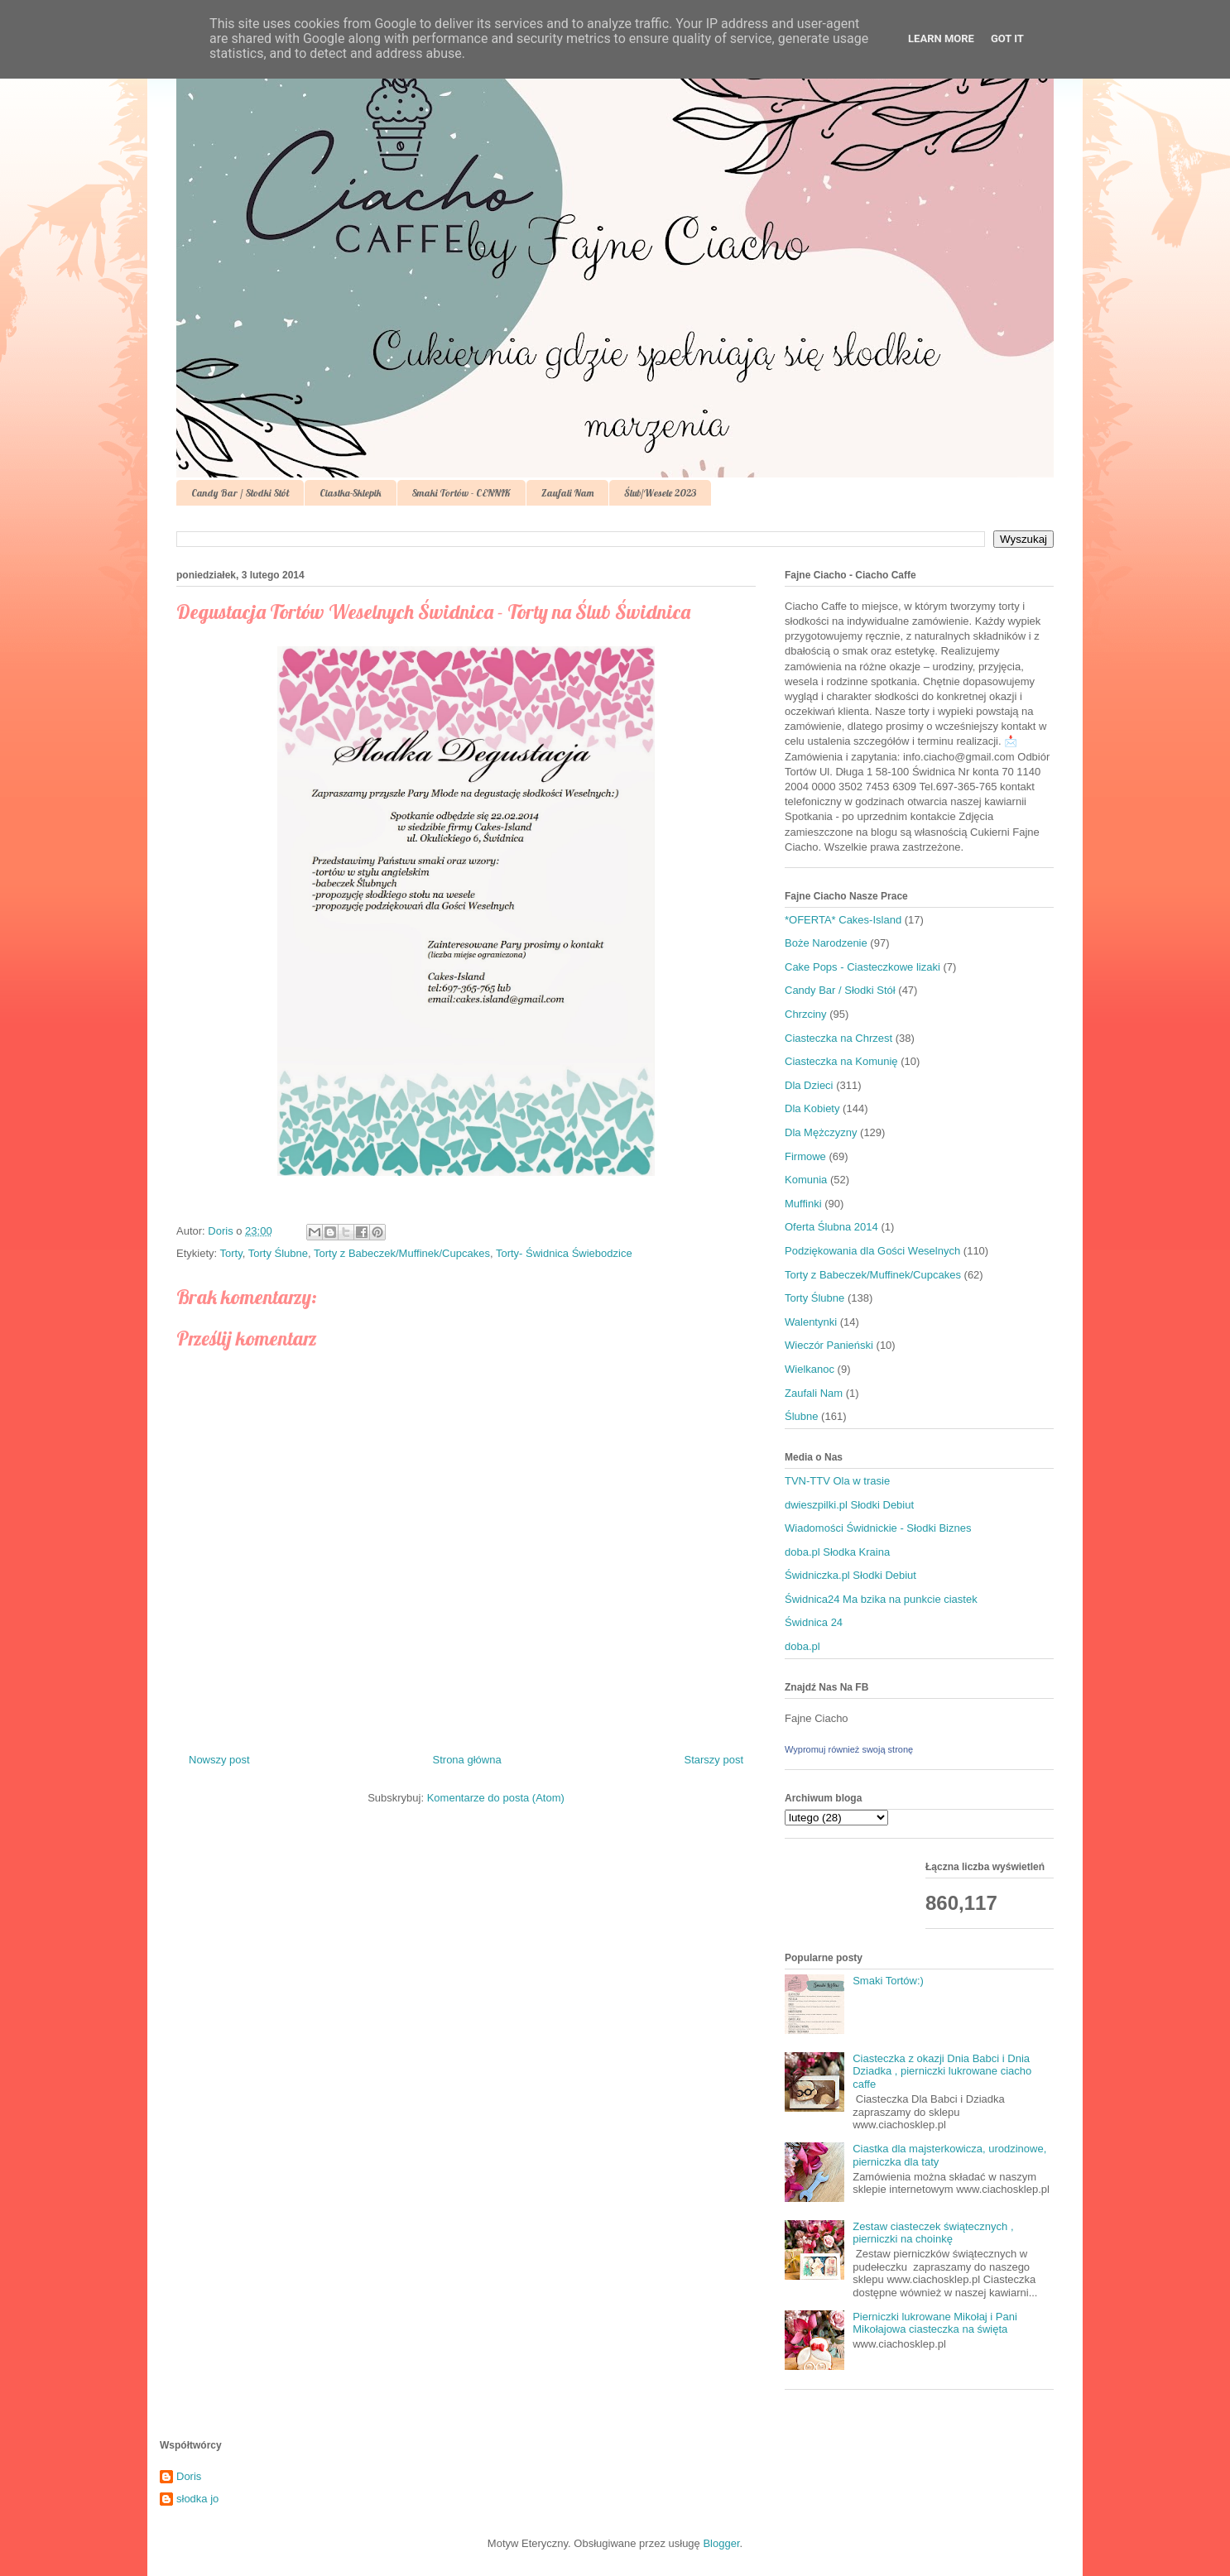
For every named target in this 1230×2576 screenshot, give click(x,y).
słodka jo (197, 2498)
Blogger (721, 2543)
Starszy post (713, 1759)
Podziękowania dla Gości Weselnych (872, 1251)
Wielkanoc (809, 1369)
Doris (188, 2476)
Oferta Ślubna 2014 (831, 1227)
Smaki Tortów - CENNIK (461, 493)
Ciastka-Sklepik (351, 493)
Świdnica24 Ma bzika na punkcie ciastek (881, 1599)
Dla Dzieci (809, 1085)
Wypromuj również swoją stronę (849, 1749)
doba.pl (802, 1646)
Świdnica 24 (814, 1622)
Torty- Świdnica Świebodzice (564, 1253)
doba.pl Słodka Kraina (837, 1552)
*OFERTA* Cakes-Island (843, 920)
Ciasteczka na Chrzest (838, 1038)
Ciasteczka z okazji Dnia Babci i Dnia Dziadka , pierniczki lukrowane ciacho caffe (942, 2071)
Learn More (941, 38)
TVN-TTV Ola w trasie (837, 1481)
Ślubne (801, 1416)
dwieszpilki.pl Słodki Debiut (849, 1505)
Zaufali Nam (567, 493)
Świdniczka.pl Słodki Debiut (850, 1575)
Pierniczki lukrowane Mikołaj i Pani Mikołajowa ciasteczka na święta (935, 2323)
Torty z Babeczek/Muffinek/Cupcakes (402, 1253)
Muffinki (803, 1203)
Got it (1007, 38)
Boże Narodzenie (826, 943)
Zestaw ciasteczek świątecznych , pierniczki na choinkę (933, 2233)
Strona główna (467, 1759)
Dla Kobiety (812, 1108)
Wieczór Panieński (829, 1345)
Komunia (806, 1179)
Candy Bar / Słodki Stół (240, 493)
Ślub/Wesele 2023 (660, 493)
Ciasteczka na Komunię (841, 1061)
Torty (231, 1253)
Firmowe (805, 1156)
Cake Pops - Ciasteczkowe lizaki (862, 967)
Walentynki (811, 1322)
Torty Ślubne (278, 1253)
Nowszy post (219, 1759)
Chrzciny (806, 1014)
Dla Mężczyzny (821, 1132)
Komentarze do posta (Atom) (496, 1798)
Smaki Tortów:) (888, 1980)
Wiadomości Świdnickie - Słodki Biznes (878, 1528)
